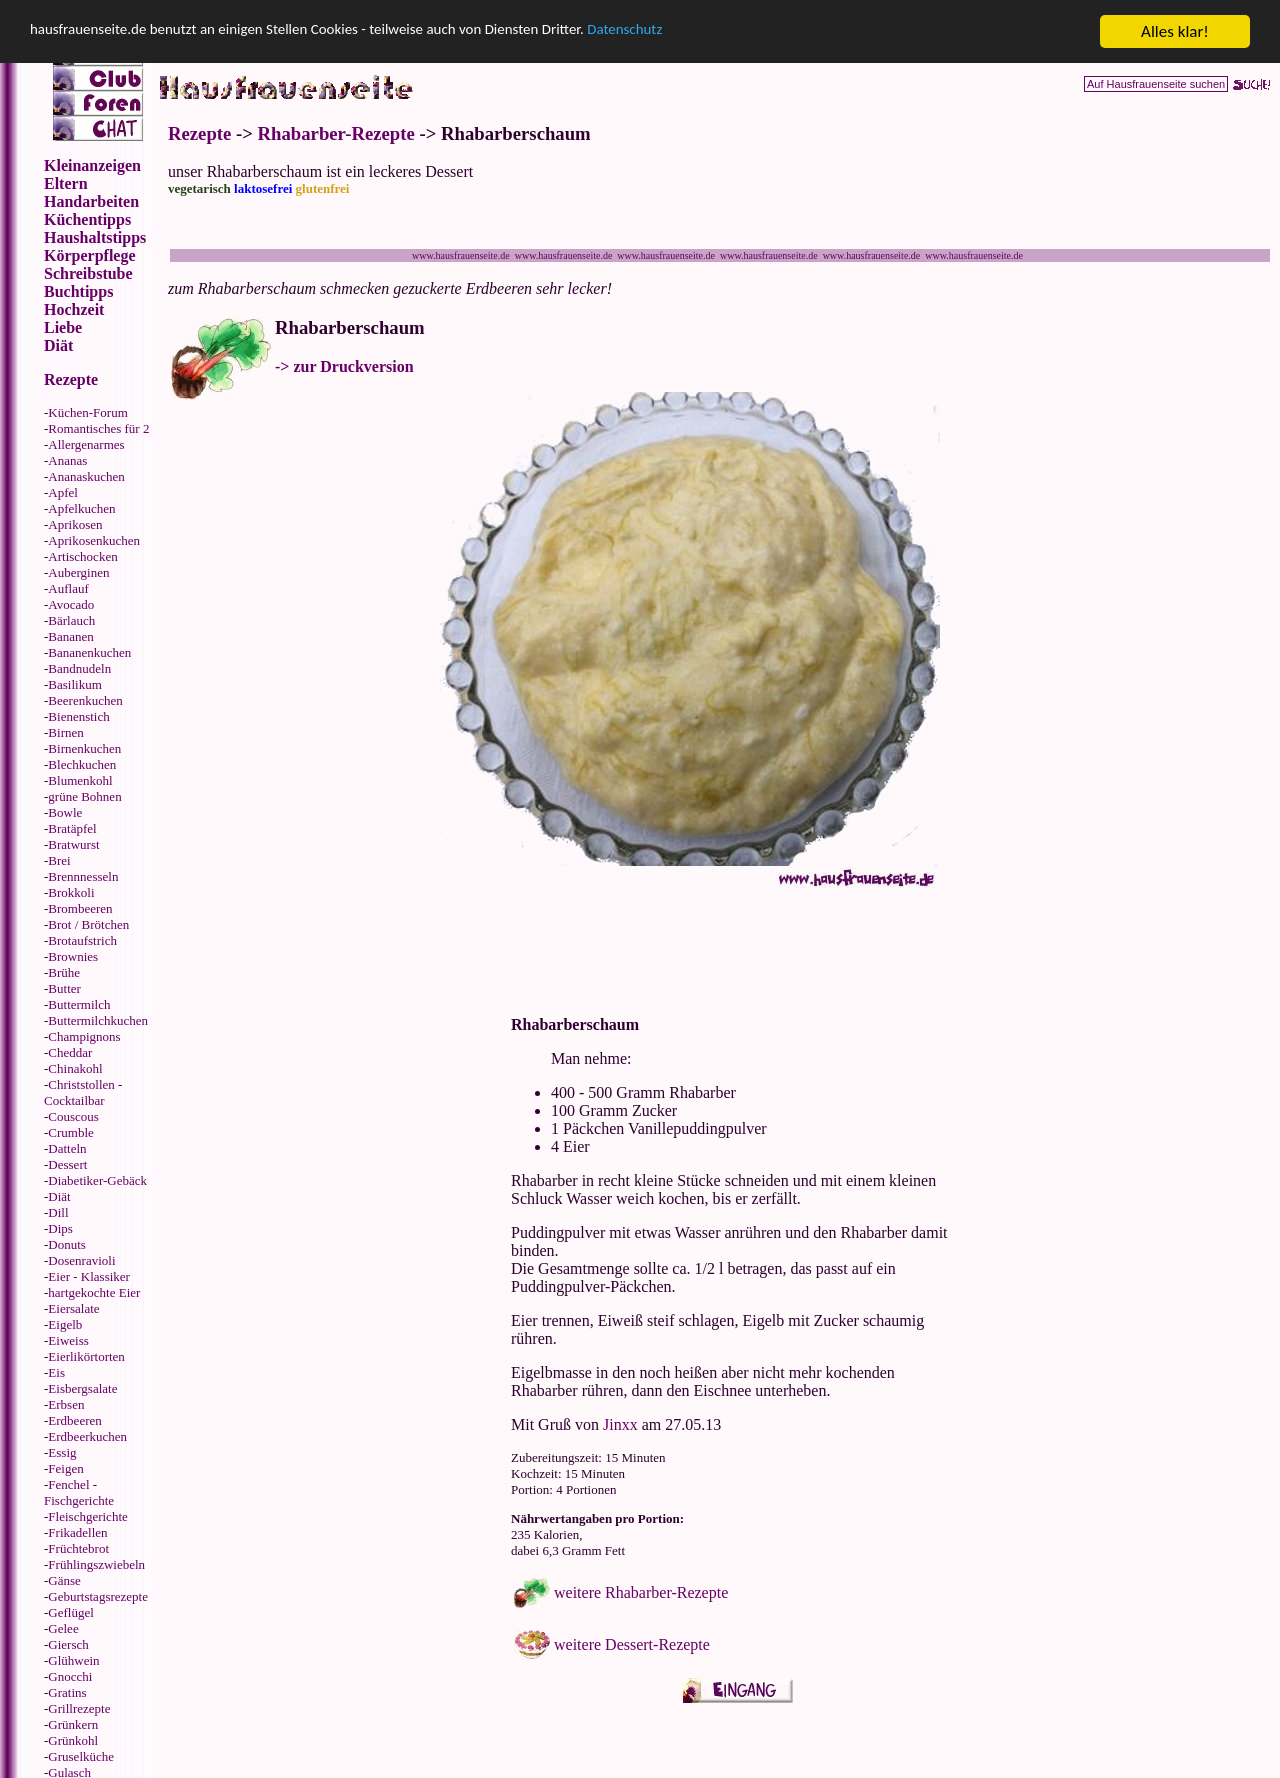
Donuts (67, 1244)
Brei (59, 860)
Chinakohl (75, 1068)
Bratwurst (73, 844)
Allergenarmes (86, 444)
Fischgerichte (79, 1500)
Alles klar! (1175, 31)
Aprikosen (75, 524)
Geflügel (70, 1612)
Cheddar (70, 1052)
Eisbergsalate (82, 1388)
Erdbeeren (74, 1420)
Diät (59, 1196)
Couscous (73, 1116)
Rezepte (199, 133)
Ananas (67, 460)
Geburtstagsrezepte (98, 1596)
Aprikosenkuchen (94, 540)
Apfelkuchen (81, 508)
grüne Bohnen (84, 796)
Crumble (71, 1132)
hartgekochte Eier (94, 1292)
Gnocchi (70, 1676)
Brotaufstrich (82, 940)
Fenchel (68, 1484)
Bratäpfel (72, 828)
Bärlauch (71, 620)
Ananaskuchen (86, 476)
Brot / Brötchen (88, 924)
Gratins (67, 1692)
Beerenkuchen (85, 700)
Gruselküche (81, 1756)
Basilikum (74, 684)
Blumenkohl (80, 780)
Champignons (84, 1036)
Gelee (63, 1628)
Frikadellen (77, 1532)
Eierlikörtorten (86, 1356)
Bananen (70, 636)
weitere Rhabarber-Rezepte (641, 1592)
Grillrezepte (79, 1708)
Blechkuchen (82, 764)
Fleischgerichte (87, 1516)
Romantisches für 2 (98, 428)
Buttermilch (79, 1004)
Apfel (63, 492)
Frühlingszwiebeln (96, 1564)
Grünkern (73, 1724)
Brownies (73, 956)
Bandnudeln (79, 668)
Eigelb (65, 1324)
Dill (58, 1212)
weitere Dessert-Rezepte (632, 1644)
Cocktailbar (74, 1100)
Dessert (67, 1164)
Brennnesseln (83, 876)
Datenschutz (706, 32)
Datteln (67, 1148)
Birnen (65, 732)
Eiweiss (68, 1340)
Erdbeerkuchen (87, 1436)
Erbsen (66, 1404)
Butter (64, 988)
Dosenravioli (81, 1260)
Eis (56, 1372)
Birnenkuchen (84, 748)
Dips (60, 1228)
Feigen (65, 1468)
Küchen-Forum (87, 412)
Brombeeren (80, 908)
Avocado (71, 604)
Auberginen (78, 572)
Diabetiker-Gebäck (97, 1180)
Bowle (65, 812)
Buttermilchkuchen (98, 1020)
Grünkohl (73, 1740)
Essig (62, 1452)
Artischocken (82, 556)
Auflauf (68, 588)
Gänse (64, 1580)
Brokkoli (71, 892)
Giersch (68, 1644)
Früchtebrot (78, 1548)
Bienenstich (78, 716)
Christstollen (81, 1084)
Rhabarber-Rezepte (336, 133)
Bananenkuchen (89, 652)
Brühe (64, 972)
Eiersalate (73, 1308)
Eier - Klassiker (89, 1276)
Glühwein (73, 1660)
